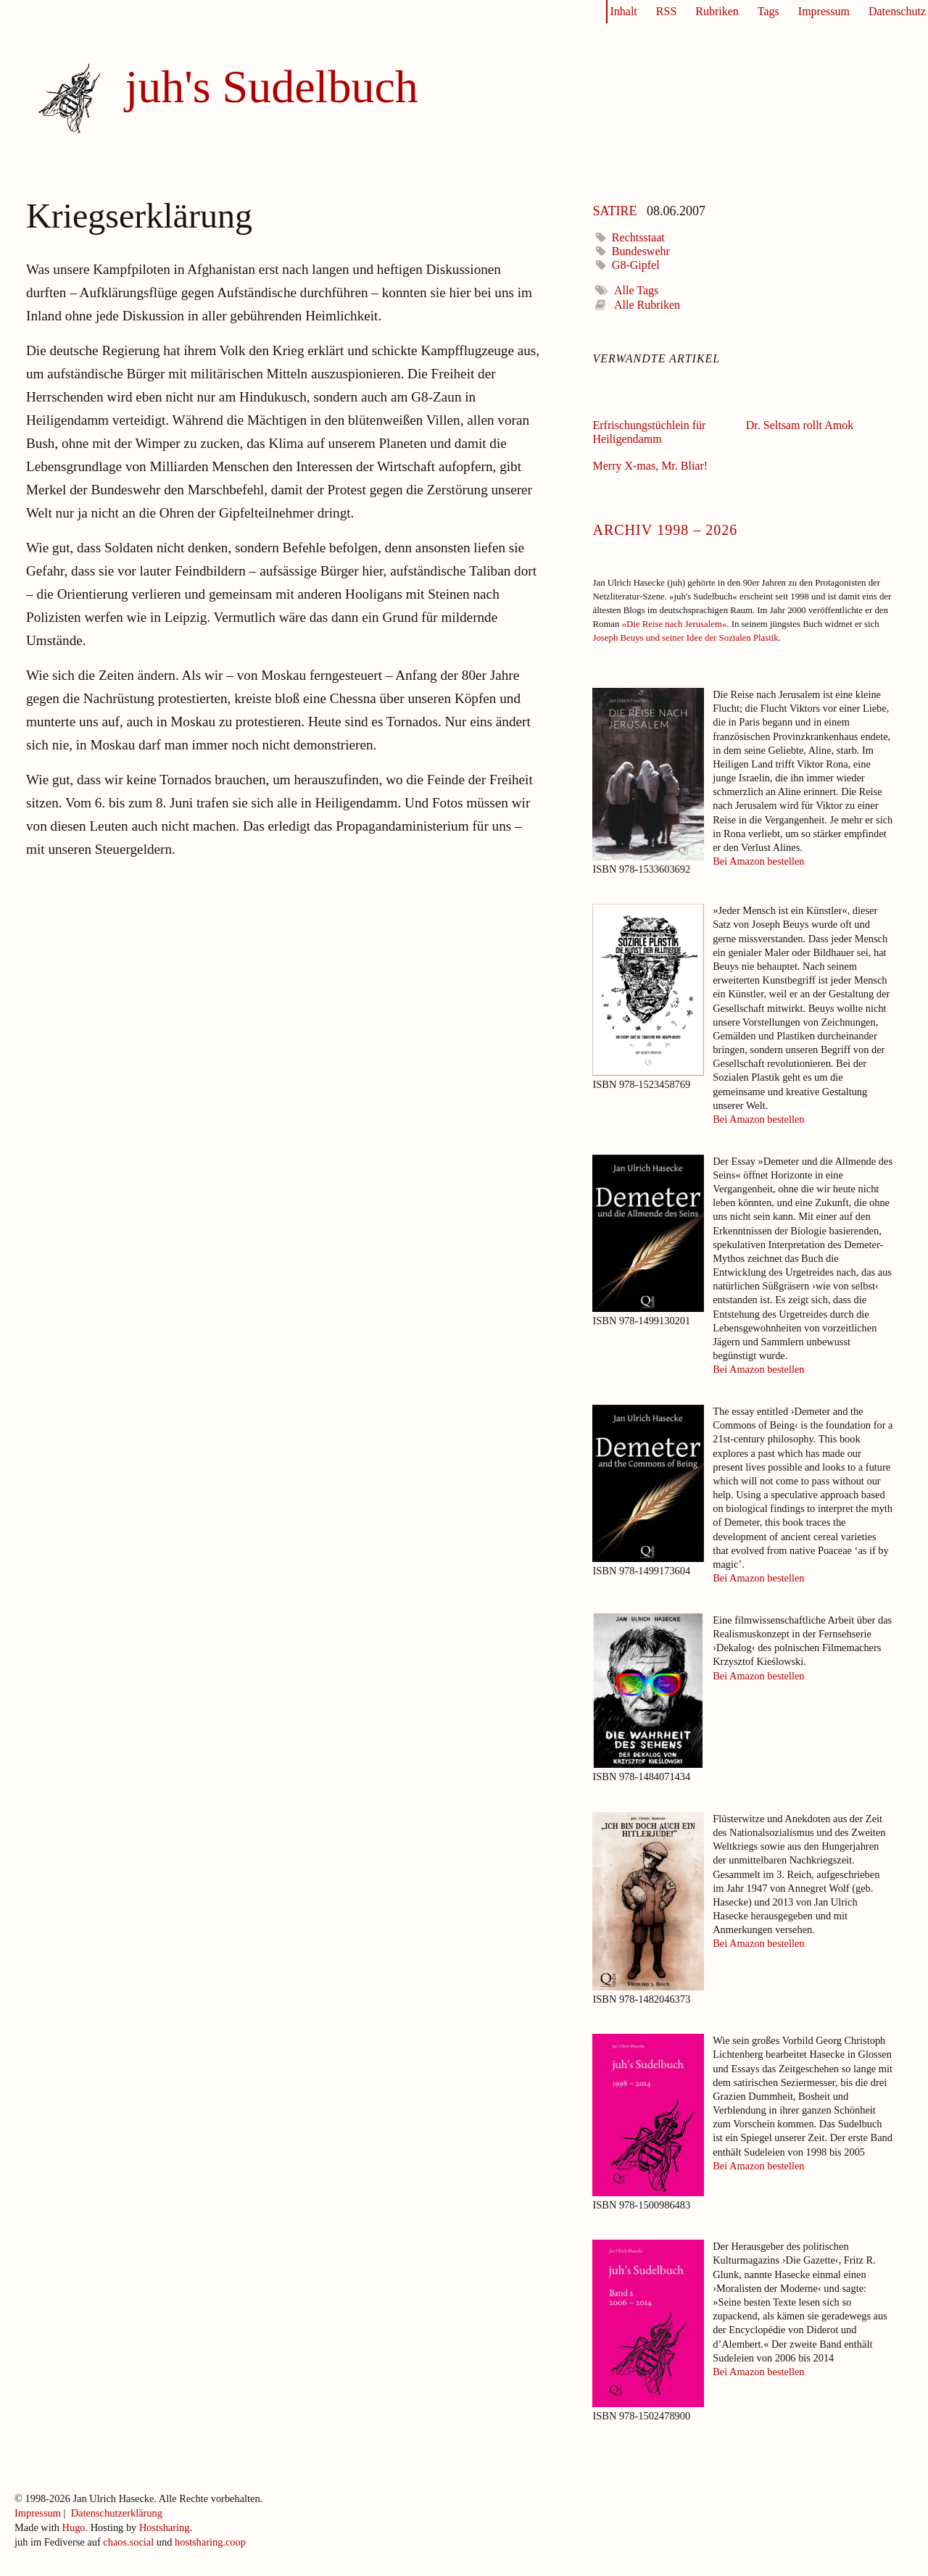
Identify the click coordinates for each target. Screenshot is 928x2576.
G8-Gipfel (636, 265)
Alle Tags (636, 290)
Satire (614, 209)
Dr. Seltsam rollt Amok (799, 425)
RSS (666, 11)
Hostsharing (164, 2527)
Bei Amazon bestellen (758, 861)
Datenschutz (897, 11)
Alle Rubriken (647, 305)
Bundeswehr (641, 251)
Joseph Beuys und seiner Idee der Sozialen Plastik (685, 638)
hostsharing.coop (210, 2542)
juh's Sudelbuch (271, 86)
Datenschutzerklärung (116, 2513)
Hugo (74, 2527)
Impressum (824, 11)
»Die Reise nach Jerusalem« (674, 624)
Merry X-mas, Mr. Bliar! (650, 466)
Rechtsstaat (638, 237)
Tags (768, 11)
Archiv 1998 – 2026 (664, 527)
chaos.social (128, 2542)
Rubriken (717, 11)
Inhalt (623, 11)
